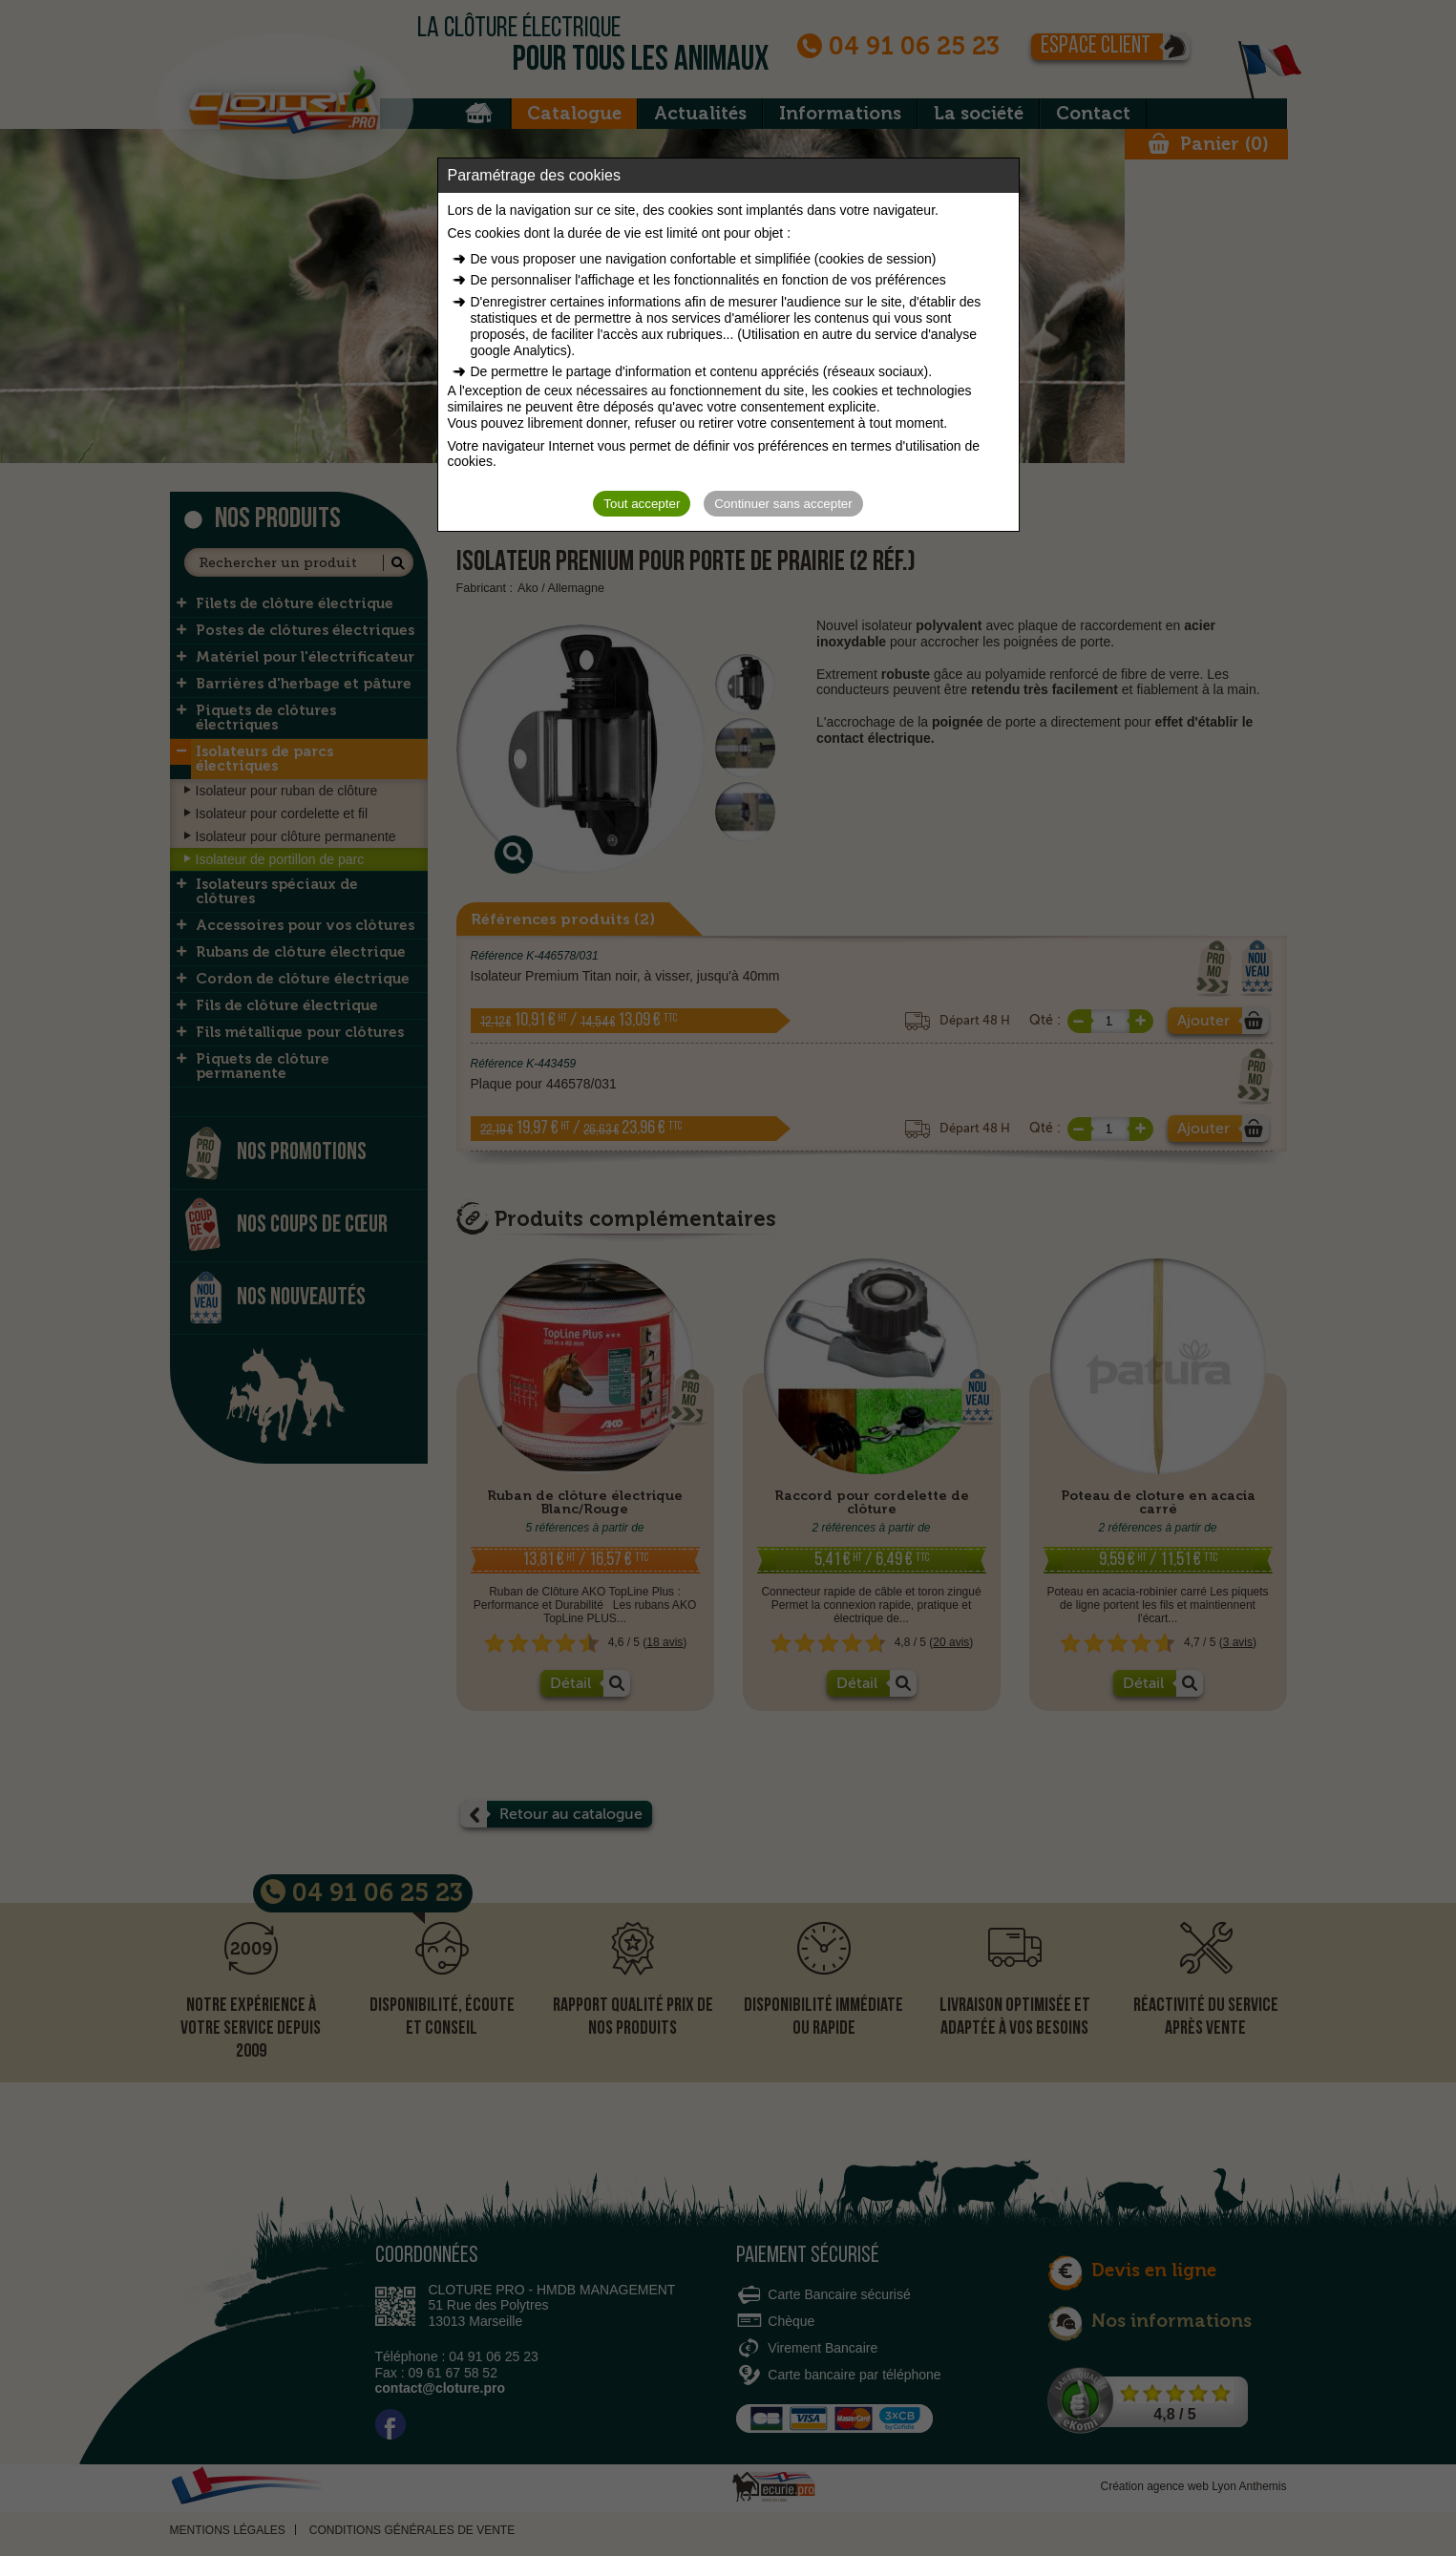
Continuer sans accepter (783, 503)
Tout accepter (641, 503)
